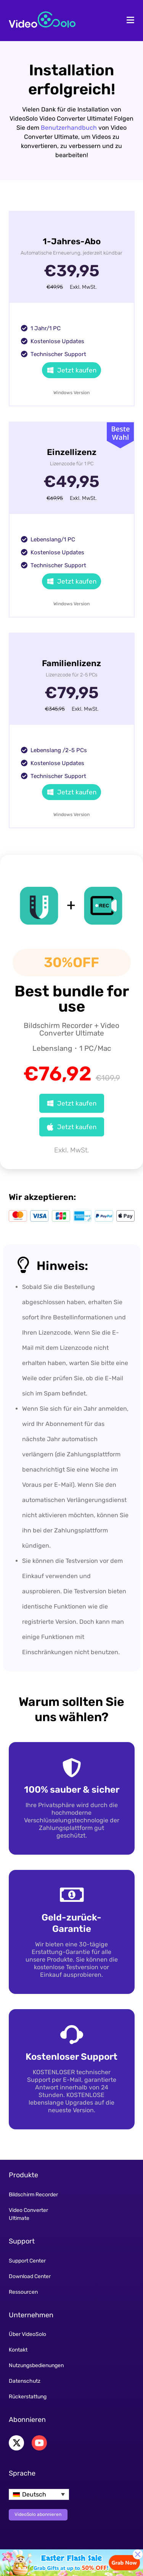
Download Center (30, 2276)
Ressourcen (23, 2292)
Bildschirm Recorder (33, 2194)
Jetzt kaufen (71, 370)
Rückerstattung (28, 2396)
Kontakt (18, 2350)
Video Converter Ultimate (28, 2214)
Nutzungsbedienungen (36, 2365)
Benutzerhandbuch (69, 127)
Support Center (27, 2261)
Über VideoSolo (27, 2334)
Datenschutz (24, 2381)
